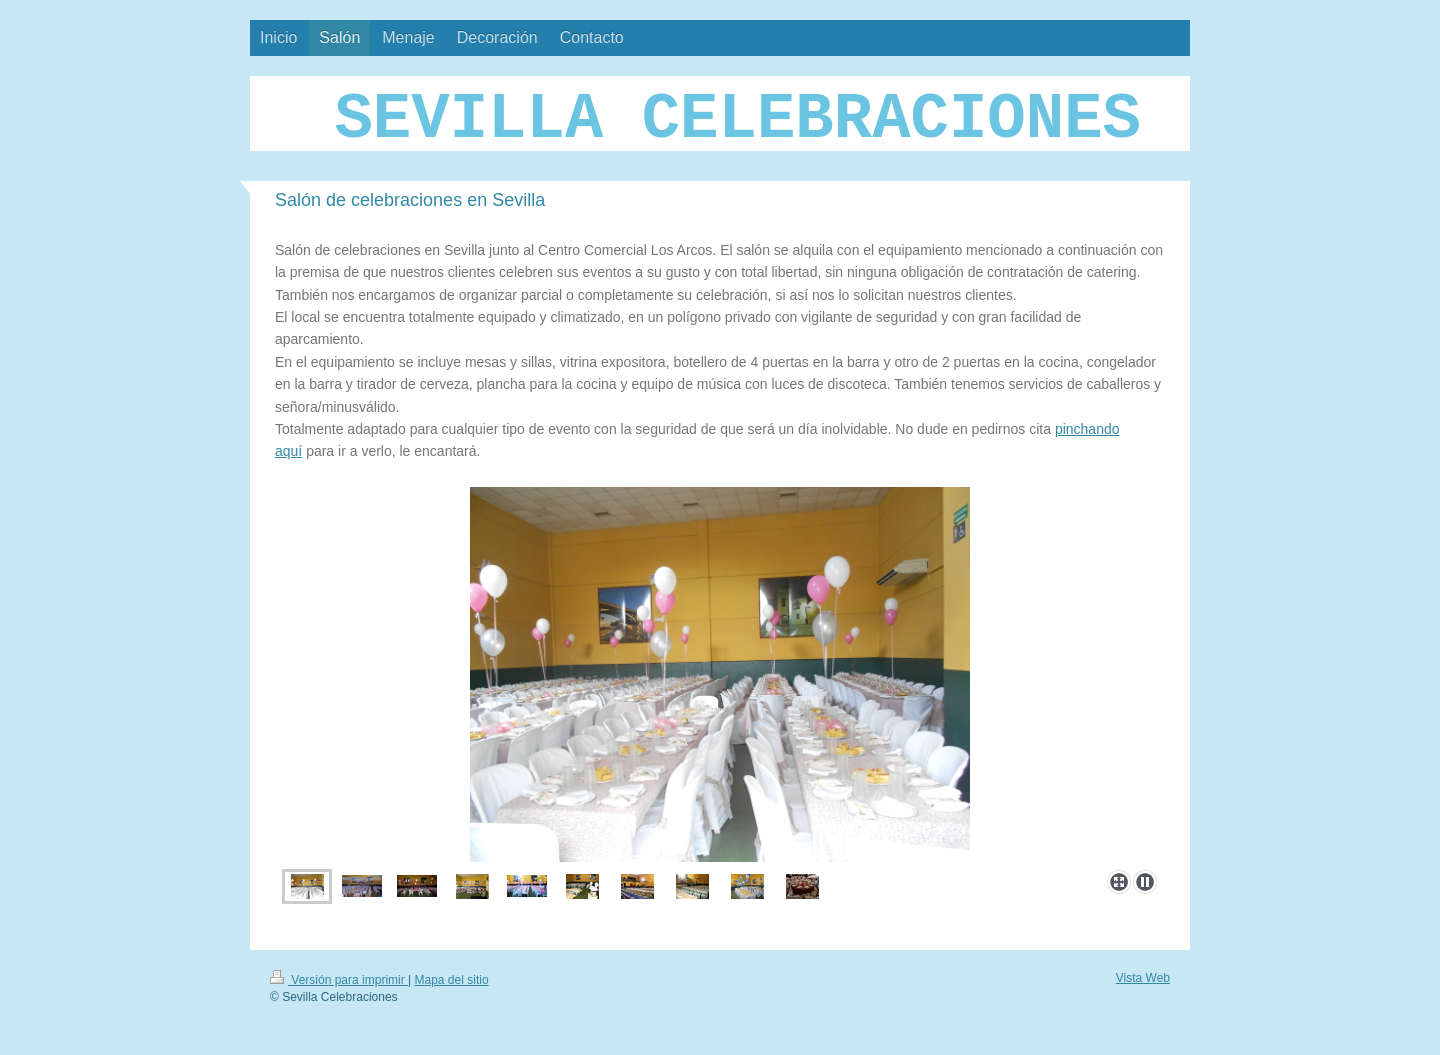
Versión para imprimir (339, 980)
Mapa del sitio (452, 980)
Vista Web (1143, 978)
